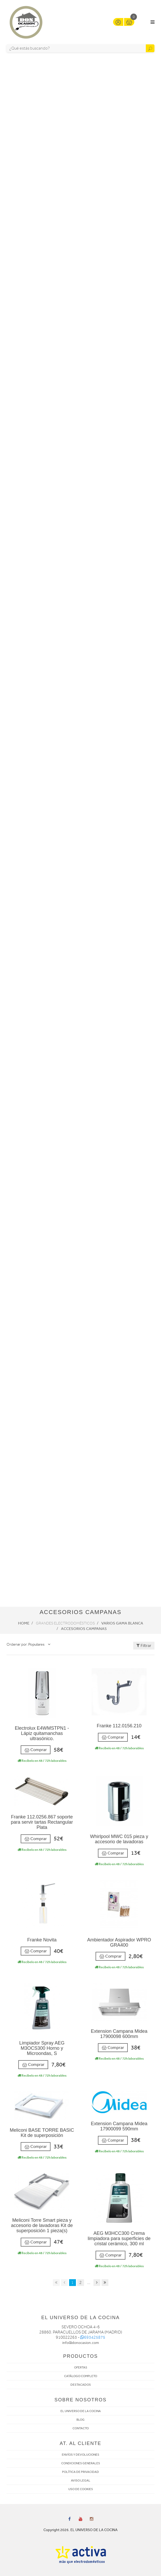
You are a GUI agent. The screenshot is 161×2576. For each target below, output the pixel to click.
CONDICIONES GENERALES (80, 2463)
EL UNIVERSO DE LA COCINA (80, 2411)
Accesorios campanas (84, 1628)
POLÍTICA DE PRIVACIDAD (80, 2472)
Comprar (35, 1750)
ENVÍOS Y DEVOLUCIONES (80, 2454)
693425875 (92, 2337)
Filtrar (143, 1645)
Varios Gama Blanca (122, 1623)
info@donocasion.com (80, 2343)
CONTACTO (81, 2428)
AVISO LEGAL (80, 2480)
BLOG (80, 2419)
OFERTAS (80, 2367)
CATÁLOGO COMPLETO (80, 2376)
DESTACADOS (80, 2384)
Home (23, 1623)
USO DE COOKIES (80, 2489)
